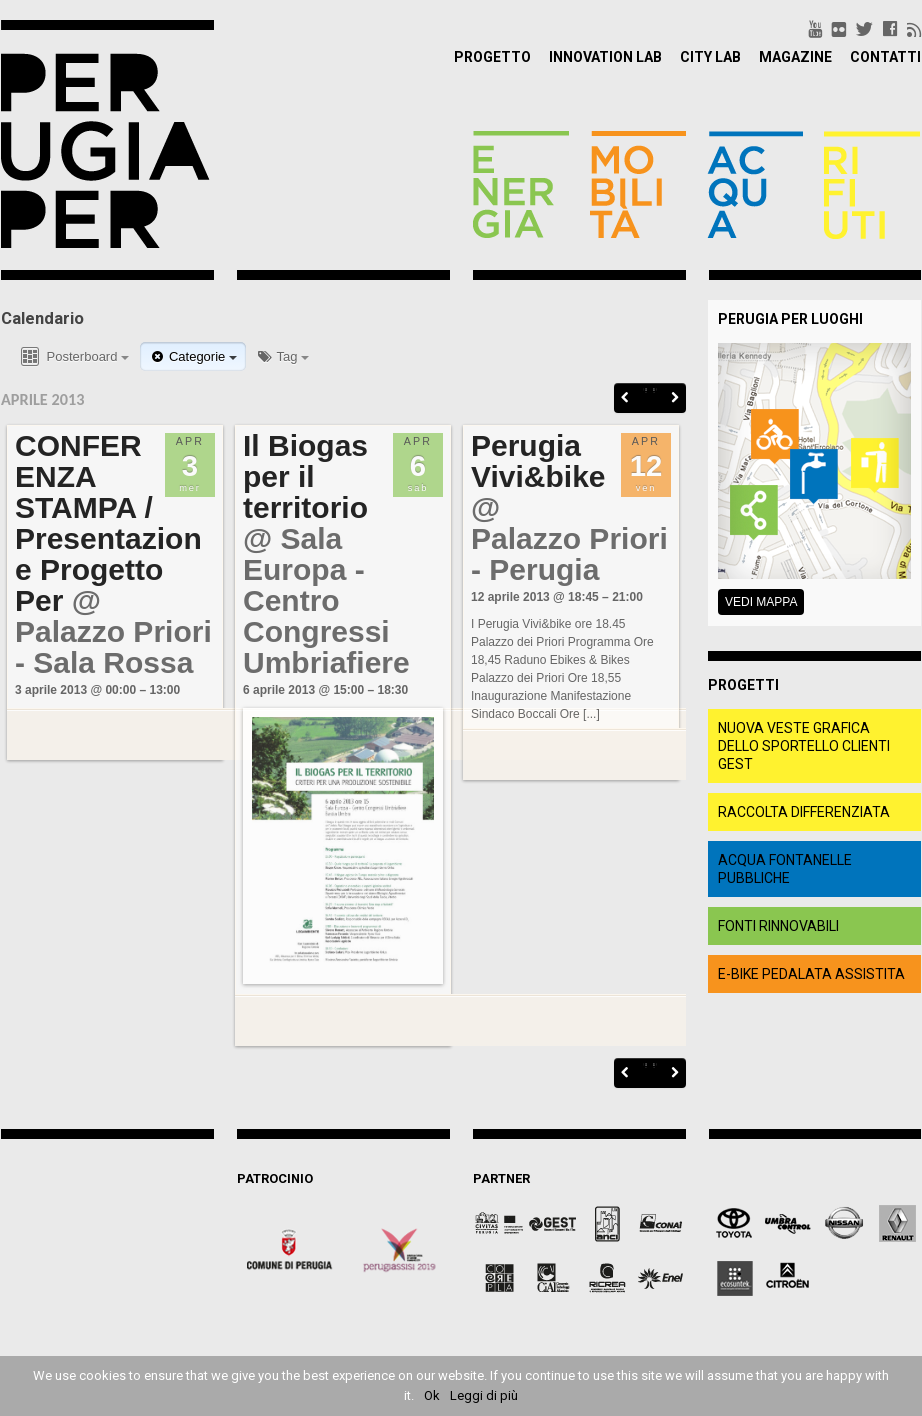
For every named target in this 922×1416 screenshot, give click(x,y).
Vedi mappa (761, 602)
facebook (890, 29)
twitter (864, 29)
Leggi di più (484, 1395)
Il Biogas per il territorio (306, 476)
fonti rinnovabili (778, 926)
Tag (283, 356)
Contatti (885, 57)
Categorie (193, 356)
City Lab (710, 57)
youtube (815, 29)
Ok (432, 1395)
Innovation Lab (605, 57)
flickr (839, 29)
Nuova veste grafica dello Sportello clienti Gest (804, 746)
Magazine (795, 57)
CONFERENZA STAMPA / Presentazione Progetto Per (109, 523)
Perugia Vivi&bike (539, 461)
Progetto (492, 57)
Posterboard (73, 357)
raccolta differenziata (804, 812)
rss (914, 29)
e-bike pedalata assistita (811, 974)
